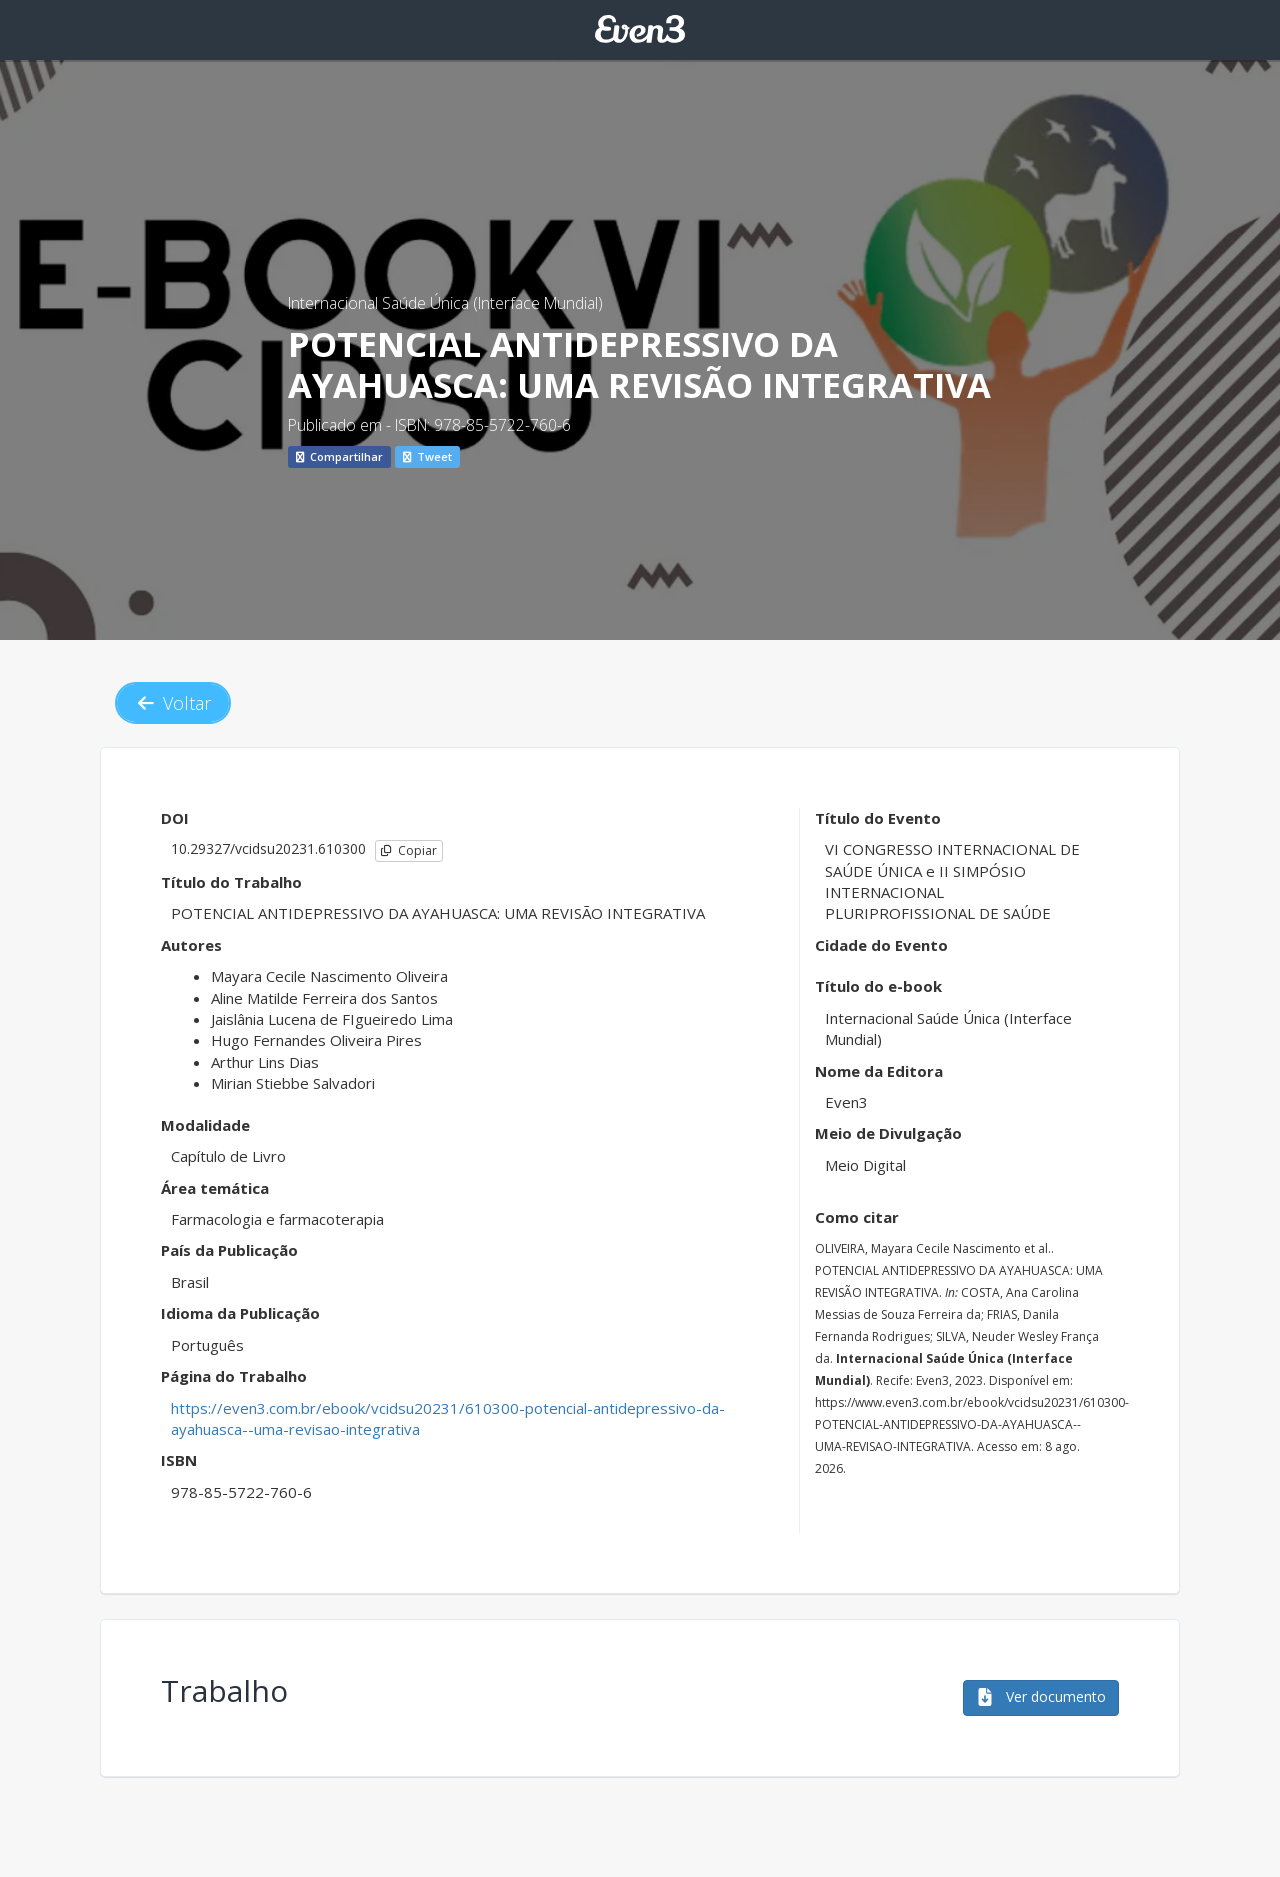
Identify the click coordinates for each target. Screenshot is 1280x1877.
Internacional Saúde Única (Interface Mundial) (445, 303)
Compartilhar (339, 456)
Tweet (427, 456)
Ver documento (1041, 1696)
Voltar (173, 703)
